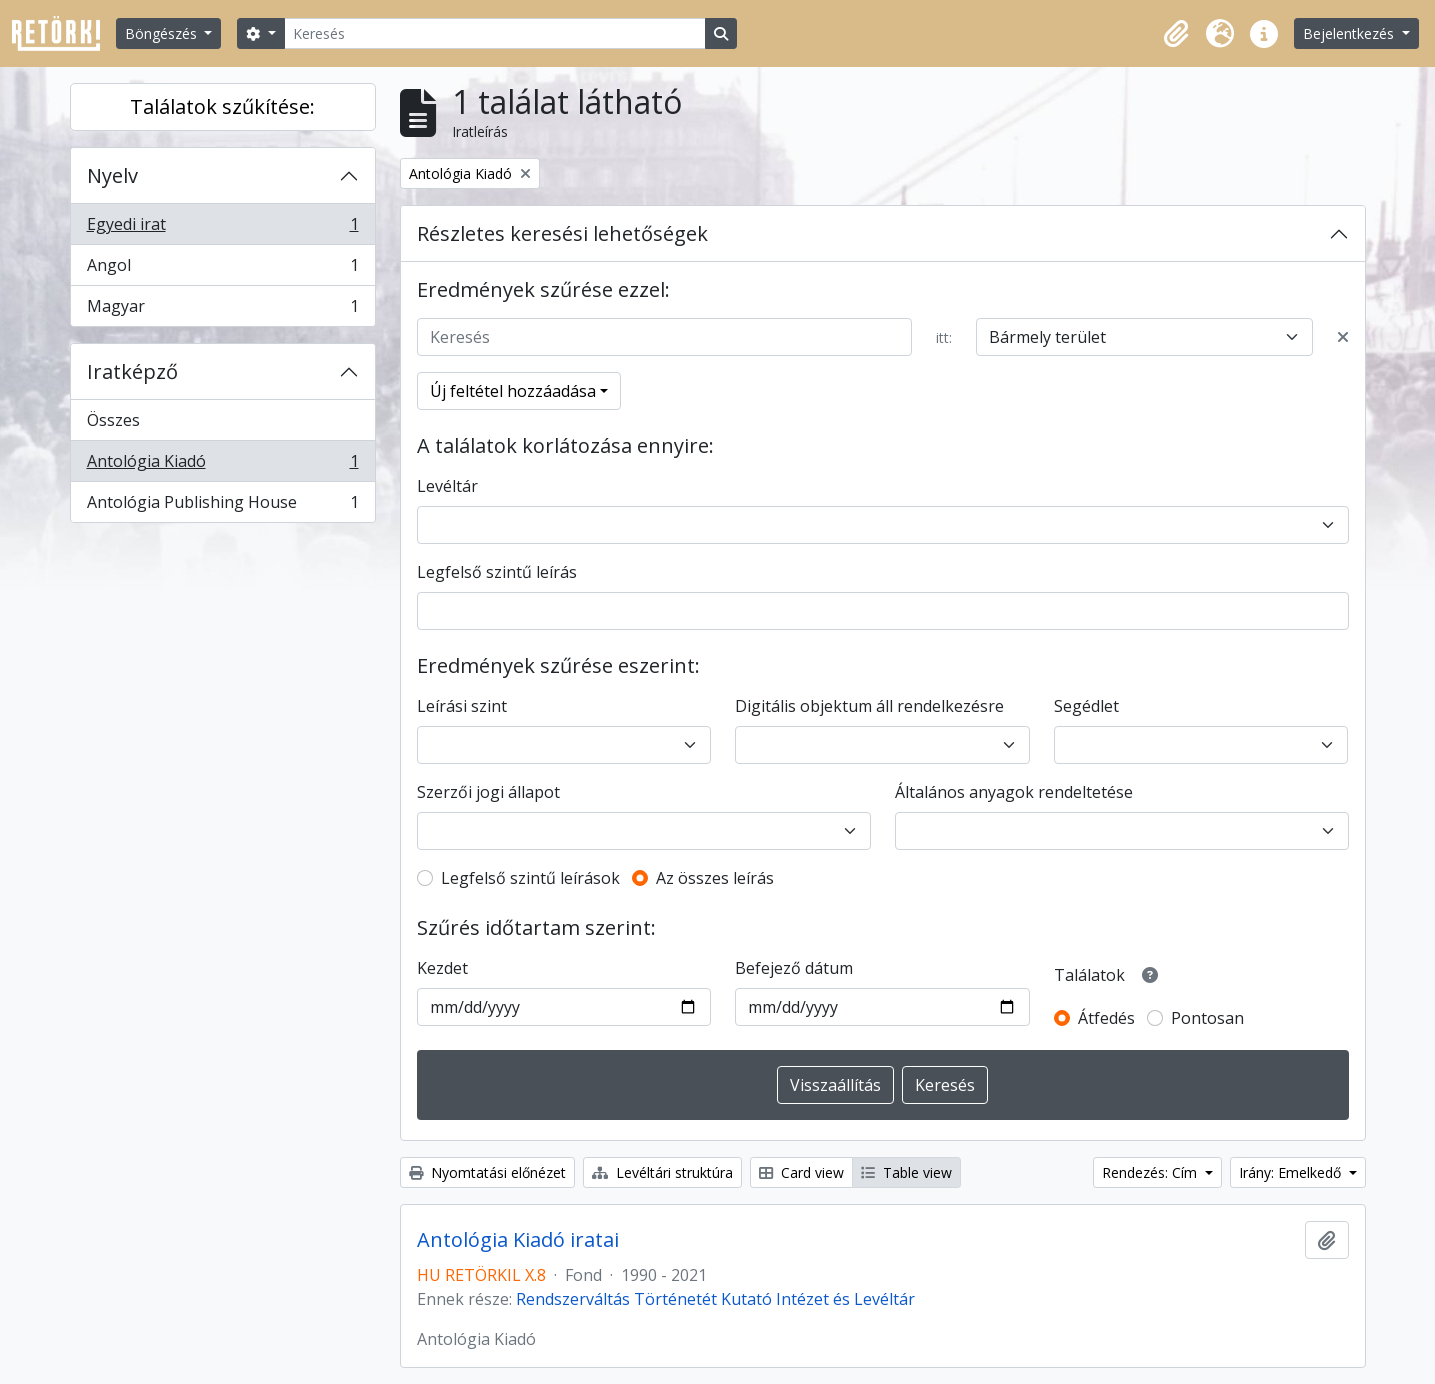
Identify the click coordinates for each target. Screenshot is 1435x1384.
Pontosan (1207, 1018)
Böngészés (163, 33)
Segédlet (1086, 706)
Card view (801, 1172)
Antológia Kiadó (222, 465)
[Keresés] (495, 33)
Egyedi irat (222, 228)
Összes (113, 420)
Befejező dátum (794, 968)
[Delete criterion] (1343, 337)
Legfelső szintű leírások (530, 878)
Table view (906, 1172)
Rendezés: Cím (1151, 1172)
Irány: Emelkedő (1292, 1172)
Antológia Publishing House (222, 506)
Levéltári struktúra (662, 1172)
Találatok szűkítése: (222, 106)
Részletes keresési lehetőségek (562, 233)
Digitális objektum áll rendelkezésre (869, 706)
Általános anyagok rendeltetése (1014, 792)
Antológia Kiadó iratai (518, 1240)
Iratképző (132, 371)
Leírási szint (462, 706)
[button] (1176, 34)
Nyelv (112, 175)
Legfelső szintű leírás (497, 572)
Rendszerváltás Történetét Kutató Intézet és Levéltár (715, 1299)
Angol (222, 269)
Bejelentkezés (1350, 33)
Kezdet (442, 968)
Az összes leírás (715, 878)
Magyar (222, 310)
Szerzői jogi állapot (488, 792)
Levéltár (447, 486)
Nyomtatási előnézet (487, 1172)
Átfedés (1106, 1018)
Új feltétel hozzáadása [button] (513, 391)
